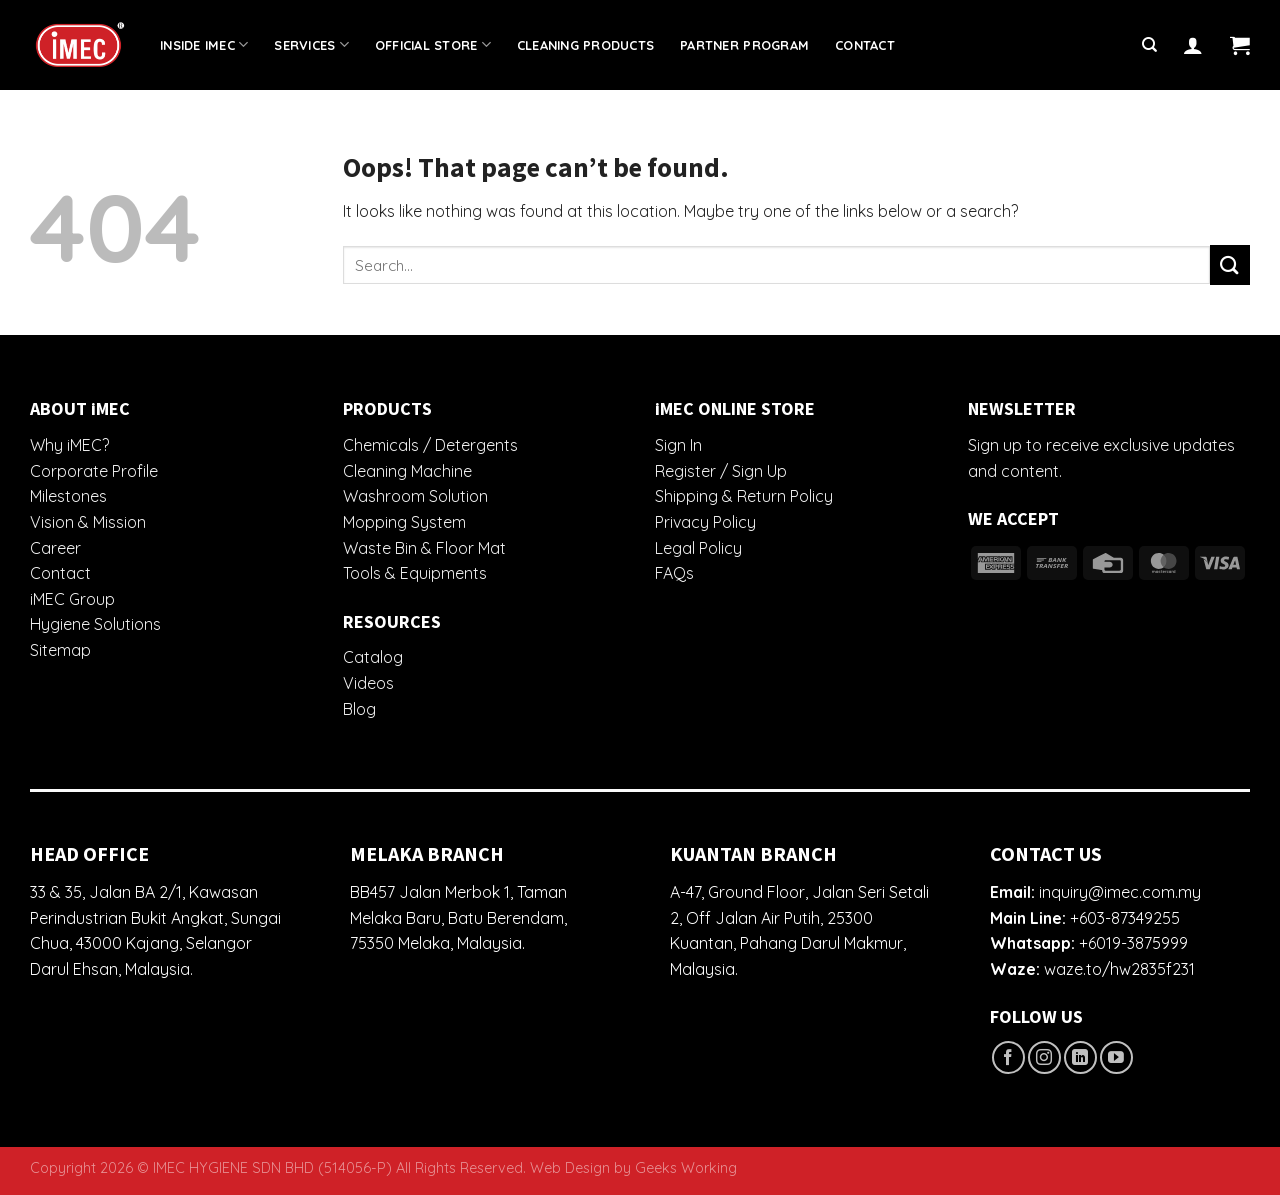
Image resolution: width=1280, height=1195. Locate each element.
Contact (865, 45)
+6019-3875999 (1133, 943)
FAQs (674, 573)
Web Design (570, 1168)
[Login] (1193, 45)
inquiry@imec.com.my (1120, 892)
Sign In (678, 445)
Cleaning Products (585, 45)
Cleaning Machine (407, 471)
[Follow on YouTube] (1116, 1057)
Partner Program (744, 45)
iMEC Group (72, 599)
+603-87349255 (1125, 918)
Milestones (68, 496)
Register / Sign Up (721, 471)
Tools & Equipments (415, 573)
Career (55, 548)
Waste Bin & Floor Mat (424, 548)
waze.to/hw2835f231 (1119, 969)
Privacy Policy (705, 522)
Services (311, 44)
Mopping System (404, 522)
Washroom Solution (415, 496)
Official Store (433, 44)
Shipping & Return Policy (744, 496)
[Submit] (1230, 264)
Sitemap (60, 650)
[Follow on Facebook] (1008, 1057)
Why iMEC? (69, 445)
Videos (368, 683)
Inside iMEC (204, 44)
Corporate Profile (94, 471)
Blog (359, 709)
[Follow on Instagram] (1044, 1057)
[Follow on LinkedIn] (1080, 1057)
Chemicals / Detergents (430, 445)
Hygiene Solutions (95, 624)
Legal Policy (698, 548)
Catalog (373, 657)
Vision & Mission (88, 522)
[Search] (1149, 45)
